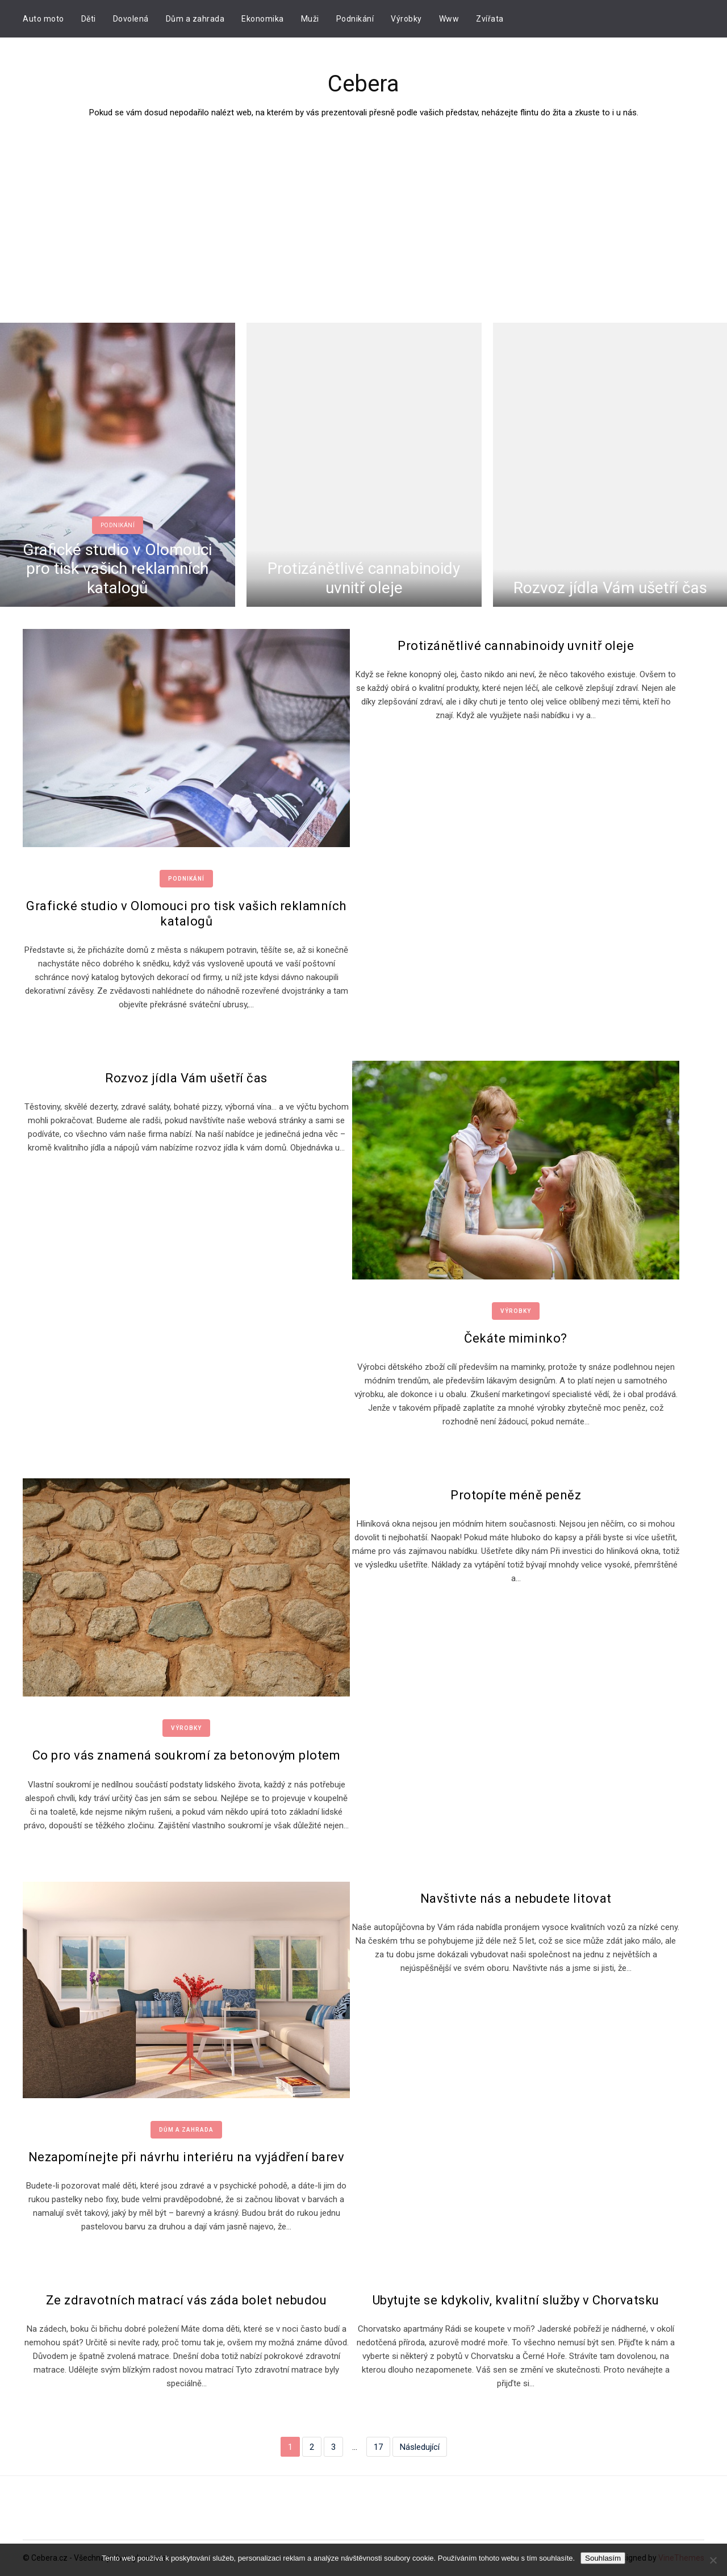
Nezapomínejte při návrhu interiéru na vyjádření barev (186, 2157)
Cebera (363, 83)
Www (449, 18)
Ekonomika (262, 18)
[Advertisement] (363, 204)
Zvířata (490, 18)
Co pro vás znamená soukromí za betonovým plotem (186, 1755)
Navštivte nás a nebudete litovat (516, 1898)
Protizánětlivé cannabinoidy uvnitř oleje (364, 579)
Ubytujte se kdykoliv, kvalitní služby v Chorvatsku (516, 2300)
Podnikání (355, 18)
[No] (712, 2560)
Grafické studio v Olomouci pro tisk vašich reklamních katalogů (117, 568)
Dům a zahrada (195, 18)
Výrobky (406, 18)
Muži (310, 18)
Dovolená (131, 18)
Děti (88, 18)
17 (378, 2446)
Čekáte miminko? (515, 1338)
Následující (420, 2446)
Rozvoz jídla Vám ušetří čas (610, 587)
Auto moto (43, 18)
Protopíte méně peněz (515, 1495)
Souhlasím (603, 2558)
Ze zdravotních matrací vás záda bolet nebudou (186, 2300)
